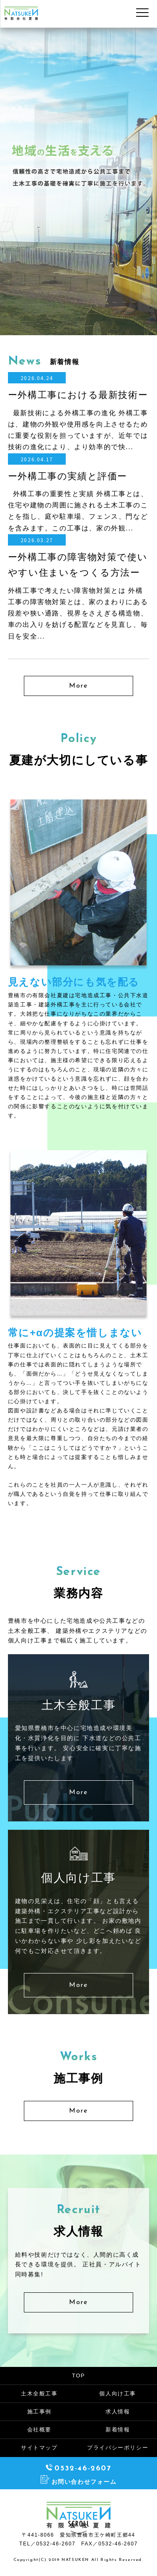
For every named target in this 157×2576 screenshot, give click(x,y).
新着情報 (118, 2429)
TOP (78, 2375)
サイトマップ (39, 2447)
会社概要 (39, 2429)
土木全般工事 (39, 2393)
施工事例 (39, 2411)
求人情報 (118, 2411)
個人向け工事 (117, 2393)
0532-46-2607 (78, 2469)
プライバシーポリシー (117, 2447)
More (78, 686)
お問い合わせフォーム (79, 2481)
